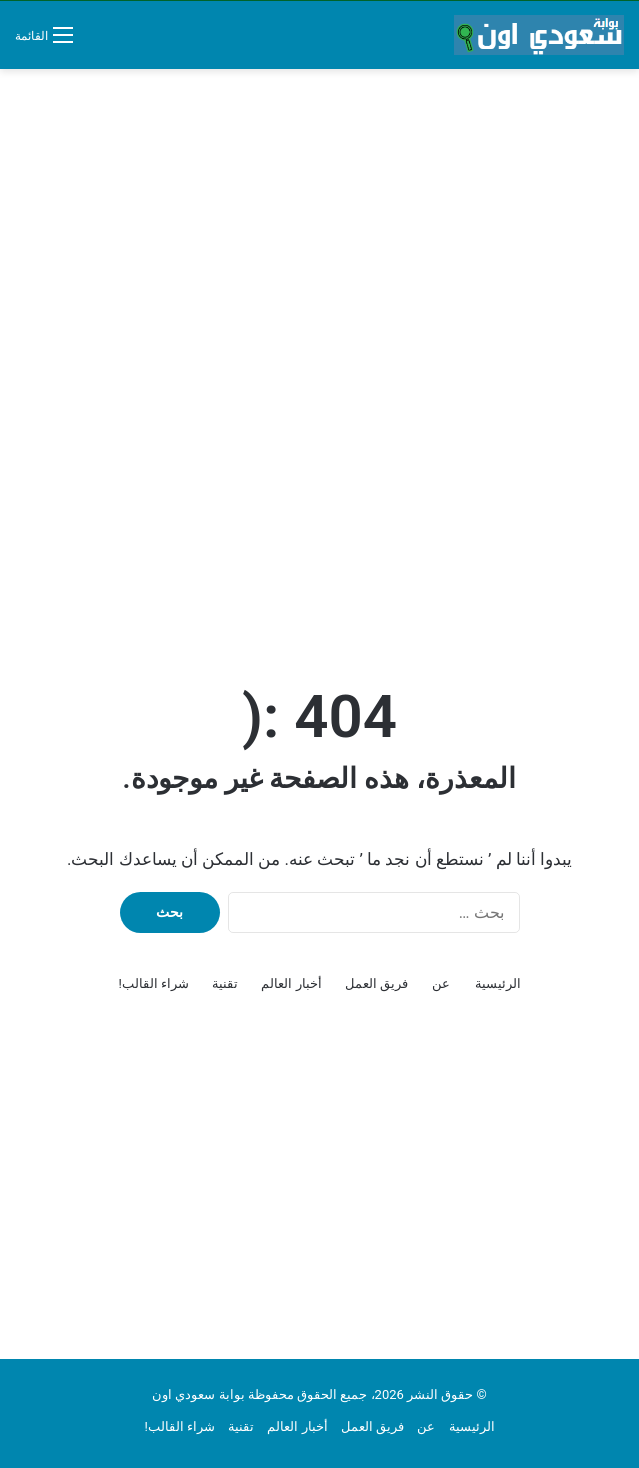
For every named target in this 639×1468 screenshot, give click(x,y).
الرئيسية (498, 983)
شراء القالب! (153, 983)
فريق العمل (376, 983)
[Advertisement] (319, 229)
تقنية (225, 983)
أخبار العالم (291, 983)
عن (441, 983)
